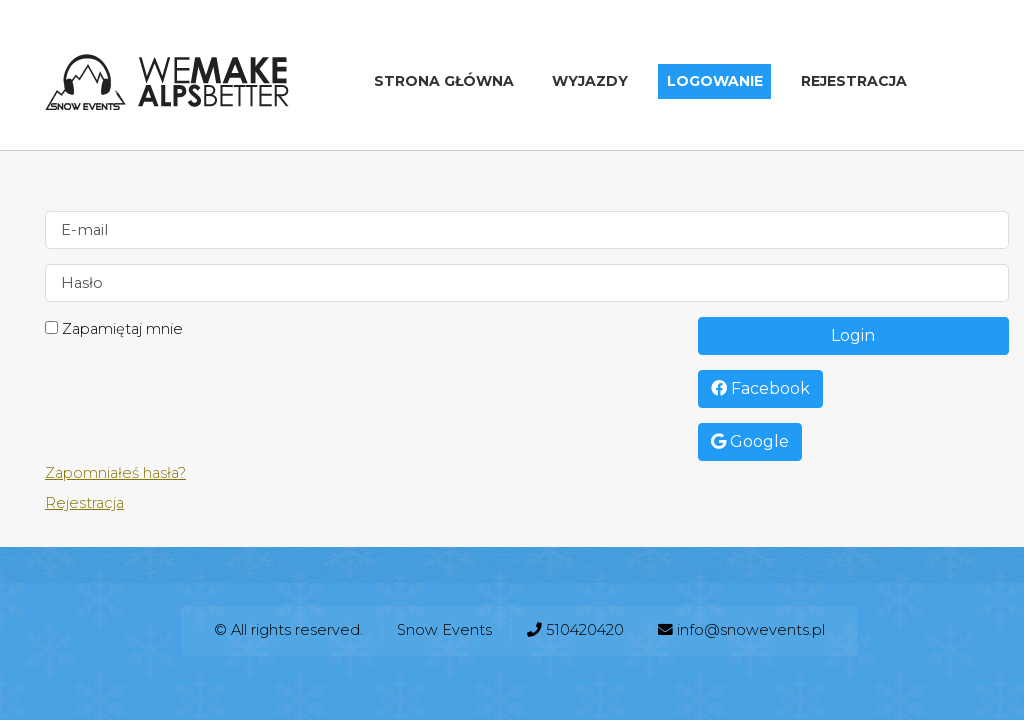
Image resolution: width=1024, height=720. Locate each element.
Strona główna (444, 82)
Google (750, 441)
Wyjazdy (590, 82)
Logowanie (715, 82)
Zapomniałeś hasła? (115, 473)
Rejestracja (854, 82)
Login (853, 335)
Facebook (760, 388)
